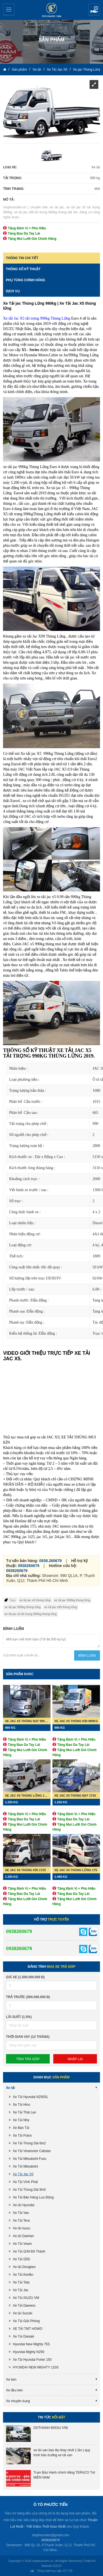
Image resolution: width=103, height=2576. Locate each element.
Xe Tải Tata (21, 2282)
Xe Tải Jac (21, 2290)
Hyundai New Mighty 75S (31, 2344)
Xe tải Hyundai (23, 2205)
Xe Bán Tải (21, 2128)
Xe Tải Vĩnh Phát (25, 2182)
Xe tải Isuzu (21, 2228)
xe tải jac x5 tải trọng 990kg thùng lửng (30, 1614)
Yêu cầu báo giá (94, 9)
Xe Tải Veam (22, 2244)
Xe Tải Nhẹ (21, 2120)
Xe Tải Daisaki (23, 2336)
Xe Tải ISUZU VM (26, 2298)
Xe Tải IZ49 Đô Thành (29, 2251)
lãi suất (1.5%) (19, 2017)
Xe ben (11, 2379)
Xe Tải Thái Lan (24, 2112)
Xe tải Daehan (23, 2236)
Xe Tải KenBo (23, 2275)
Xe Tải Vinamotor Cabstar (32, 2151)
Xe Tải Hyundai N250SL (30, 2097)
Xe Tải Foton (22, 2135)
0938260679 (28, 1565)
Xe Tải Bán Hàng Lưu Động (33, 2197)
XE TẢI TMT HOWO (27, 2329)
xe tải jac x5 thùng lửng (35, 1600)
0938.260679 (50, 1560)
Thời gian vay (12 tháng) (27, 2037)
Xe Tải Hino (21, 2105)
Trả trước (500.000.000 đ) (28, 1997)
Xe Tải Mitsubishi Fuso (29, 2159)
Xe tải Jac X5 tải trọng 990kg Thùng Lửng (36, 318)
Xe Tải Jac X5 (57, 69)
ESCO (57, 2565)
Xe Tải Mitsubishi (25, 2166)
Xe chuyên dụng (18, 2401)
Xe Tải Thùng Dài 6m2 (29, 2143)
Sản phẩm (20, 69)
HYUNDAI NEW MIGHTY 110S (36, 2367)
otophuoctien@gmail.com (50, 2535)
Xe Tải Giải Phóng (26, 2321)
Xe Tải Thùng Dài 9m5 (29, 2190)
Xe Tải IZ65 (21, 2259)
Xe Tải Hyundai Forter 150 (32, 2360)
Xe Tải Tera (21, 2220)
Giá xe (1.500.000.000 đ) (25, 1977)
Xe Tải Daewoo (24, 2305)
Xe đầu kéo (14, 2390)
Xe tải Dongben (24, 2267)
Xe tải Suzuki (22, 2313)
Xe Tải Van (21, 2213)
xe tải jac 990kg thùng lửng (72, 1600)
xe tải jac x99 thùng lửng (60, 1607)
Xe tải (37, 69)
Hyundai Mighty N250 (28, 2352)
